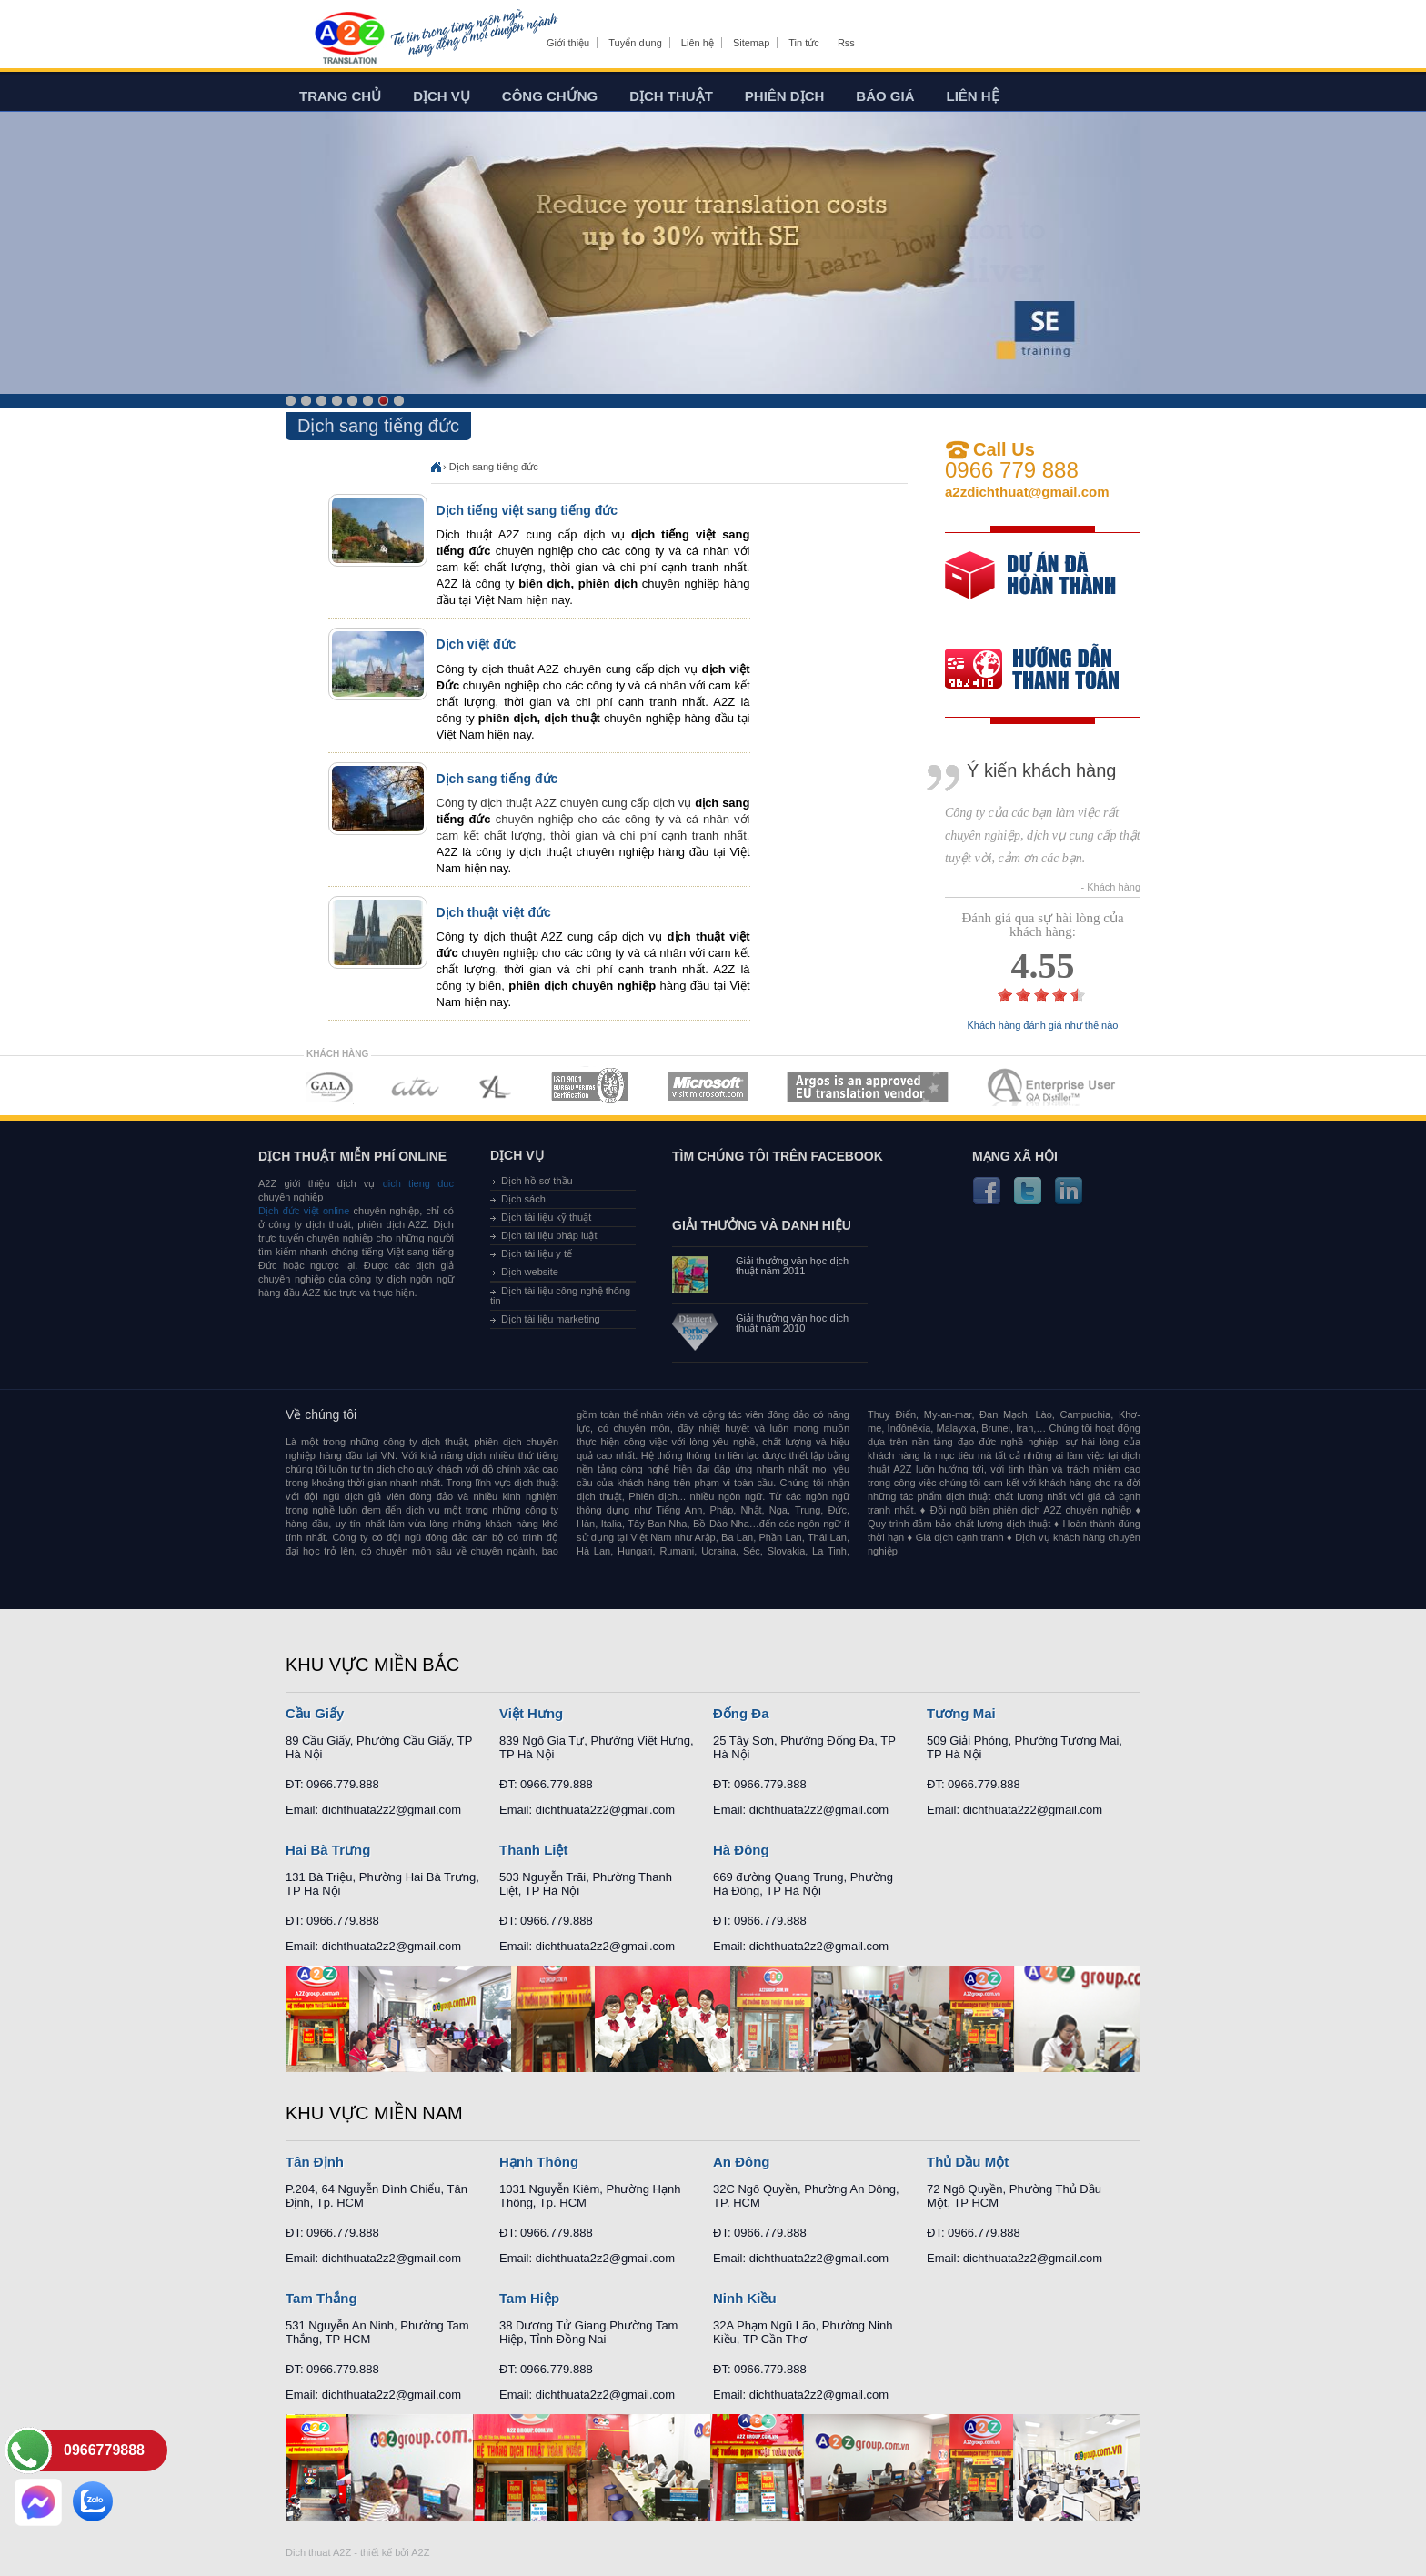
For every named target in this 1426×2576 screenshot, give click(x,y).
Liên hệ (697, 42)
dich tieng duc (418, 1183)
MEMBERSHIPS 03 (495, 1086)
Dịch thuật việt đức (494, 912)
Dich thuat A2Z (318, 2552)
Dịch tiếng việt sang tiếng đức (527, 510)
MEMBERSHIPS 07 (1053, 1086)
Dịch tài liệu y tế (536, 1253)
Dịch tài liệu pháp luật (549, 1235)
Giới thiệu (568, 42)
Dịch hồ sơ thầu (537, 1180)
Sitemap (751, 42)
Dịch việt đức (477, 644)
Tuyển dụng (634, 42)
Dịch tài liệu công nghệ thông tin (560, 1295)
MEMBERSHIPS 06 (868, 1086)
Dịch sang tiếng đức (493, 466)
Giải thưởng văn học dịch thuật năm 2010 (792, 1323)
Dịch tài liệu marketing (550, 1318)
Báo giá (885, 96)
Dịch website (529, 1271)
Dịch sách (523, 1198)
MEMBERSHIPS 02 (415, 1086)
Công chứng (550, 96)
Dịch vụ (441, 96)
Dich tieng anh (349, 39)
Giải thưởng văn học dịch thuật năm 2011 (792, 1266)
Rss (846, 42)
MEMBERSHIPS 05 (707, 1086)
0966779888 (104, 2450)
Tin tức (803, 42)
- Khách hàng (1110, 887)
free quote (1030, 588)
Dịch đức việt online (303, 1210)
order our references (1047, 671)
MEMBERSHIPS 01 (329, 1086)
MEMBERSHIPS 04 (589, 1086)
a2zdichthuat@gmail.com (1027, 491)
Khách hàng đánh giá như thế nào (1043, 1026)
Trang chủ (340, 96)
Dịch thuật (671, 96)
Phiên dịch (785, 96)
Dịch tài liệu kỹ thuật (546, 1217)
